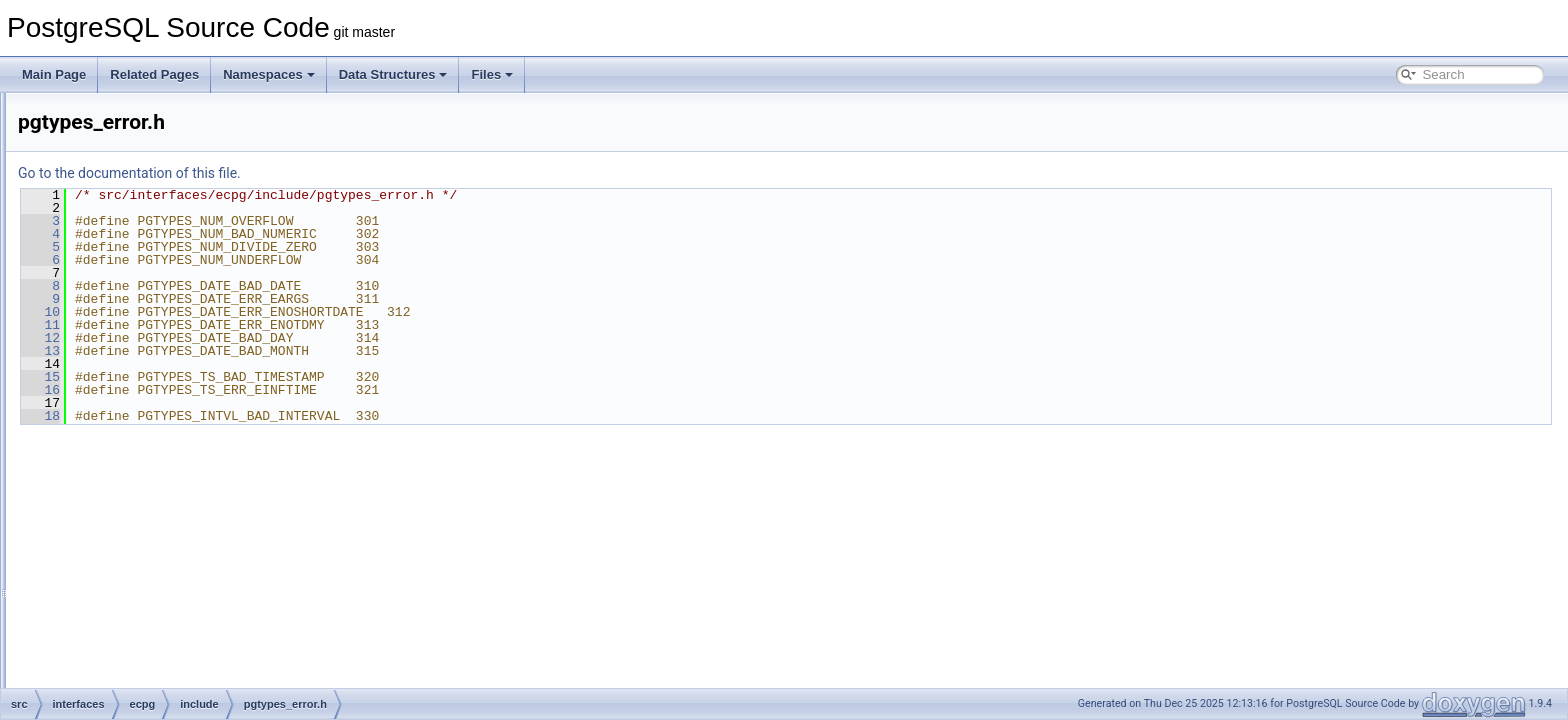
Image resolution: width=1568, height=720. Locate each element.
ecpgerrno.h (162, 290)
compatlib (139, 136)
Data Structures (393, 74)
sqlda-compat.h (171, 532)
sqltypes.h (157, 598)
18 (290, 416)
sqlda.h (149, 576)
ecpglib (133, 158)
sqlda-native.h (167, 554)
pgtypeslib (141, 620)
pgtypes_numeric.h (180, 444)
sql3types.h (160, 488)
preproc (134, 642)
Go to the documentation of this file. (379, 173)
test (123, 664)
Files (492, 74)
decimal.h (155, 224)
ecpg (111, 114)
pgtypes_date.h (171, 378)
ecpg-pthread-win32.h (188, 246)
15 (290, 377)
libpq (110, 686)
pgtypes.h (156, 356)
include (133, 180)
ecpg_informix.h (172, 268)
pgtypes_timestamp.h (187, 466)
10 (290, 312)
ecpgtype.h (159, 334)
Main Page (54, 74)
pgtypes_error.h (171, 400)
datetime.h (158, 202)
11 (290, 325)
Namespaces (269, 74)
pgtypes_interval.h (178, 422)
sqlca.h (149, 510)
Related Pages (154, 74)
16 (290, 390)
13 (290, 351)
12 (290, 338)
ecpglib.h (154, 312)
